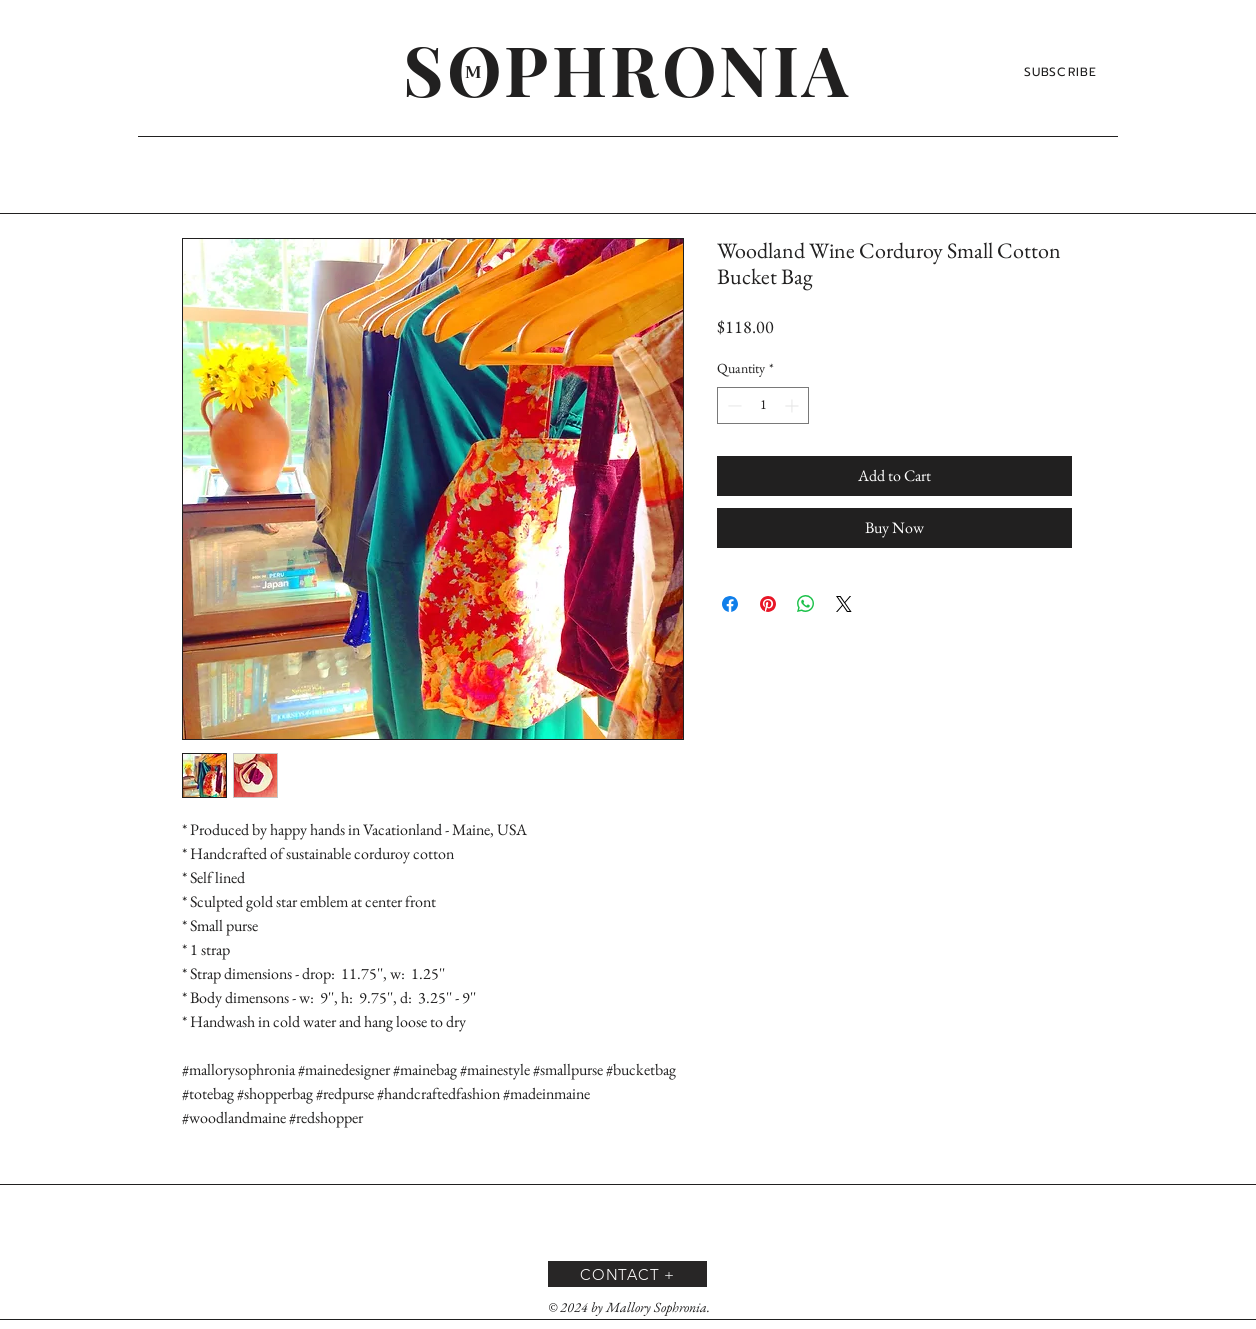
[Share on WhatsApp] (806, 604)
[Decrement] (732, 405)
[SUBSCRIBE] (1062, 72)
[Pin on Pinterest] (768, 604)
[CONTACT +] (627, 1274)
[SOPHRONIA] (627, 68)
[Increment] (793, 405)
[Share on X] (844, 604)
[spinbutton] (763, 405)
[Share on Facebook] (730, 604)
